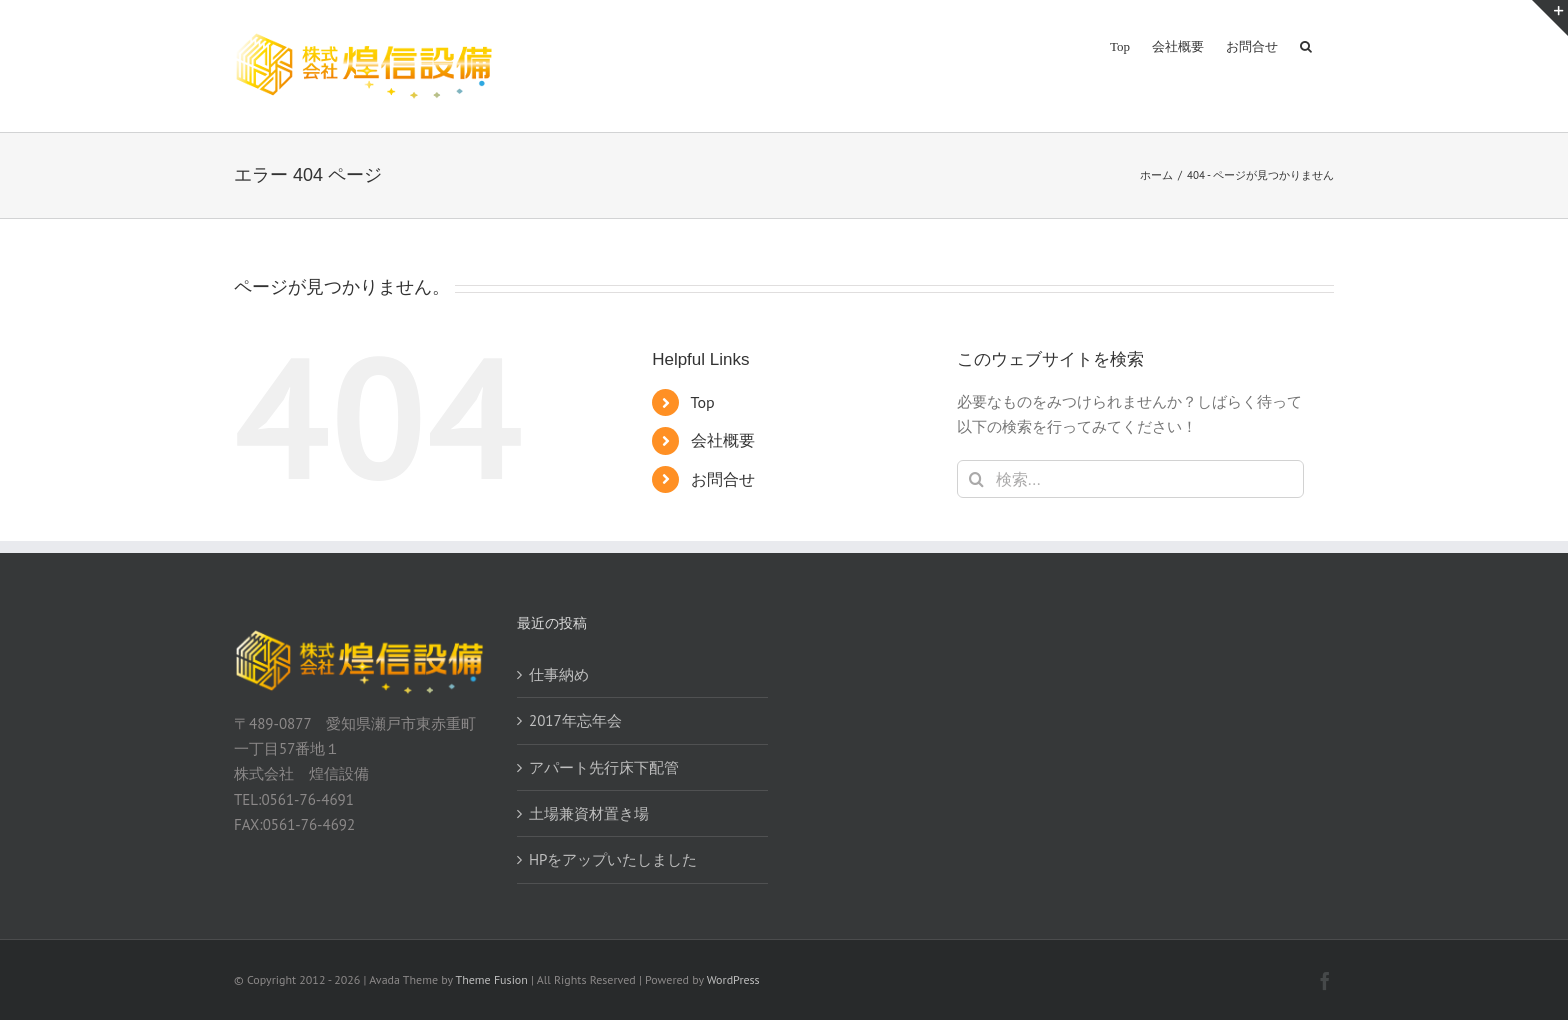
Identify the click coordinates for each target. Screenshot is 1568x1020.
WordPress (733, 979)
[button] (1306, 44)
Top (703, 402)
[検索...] (1130, 479)
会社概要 (723, 440)
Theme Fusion (492, 979)
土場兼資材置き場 (589, 813)
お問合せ (723, 479)
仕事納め (559, 674)
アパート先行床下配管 (604, 767)
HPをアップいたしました (613, 859)
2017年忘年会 (575, 720)
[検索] (976, 479)
